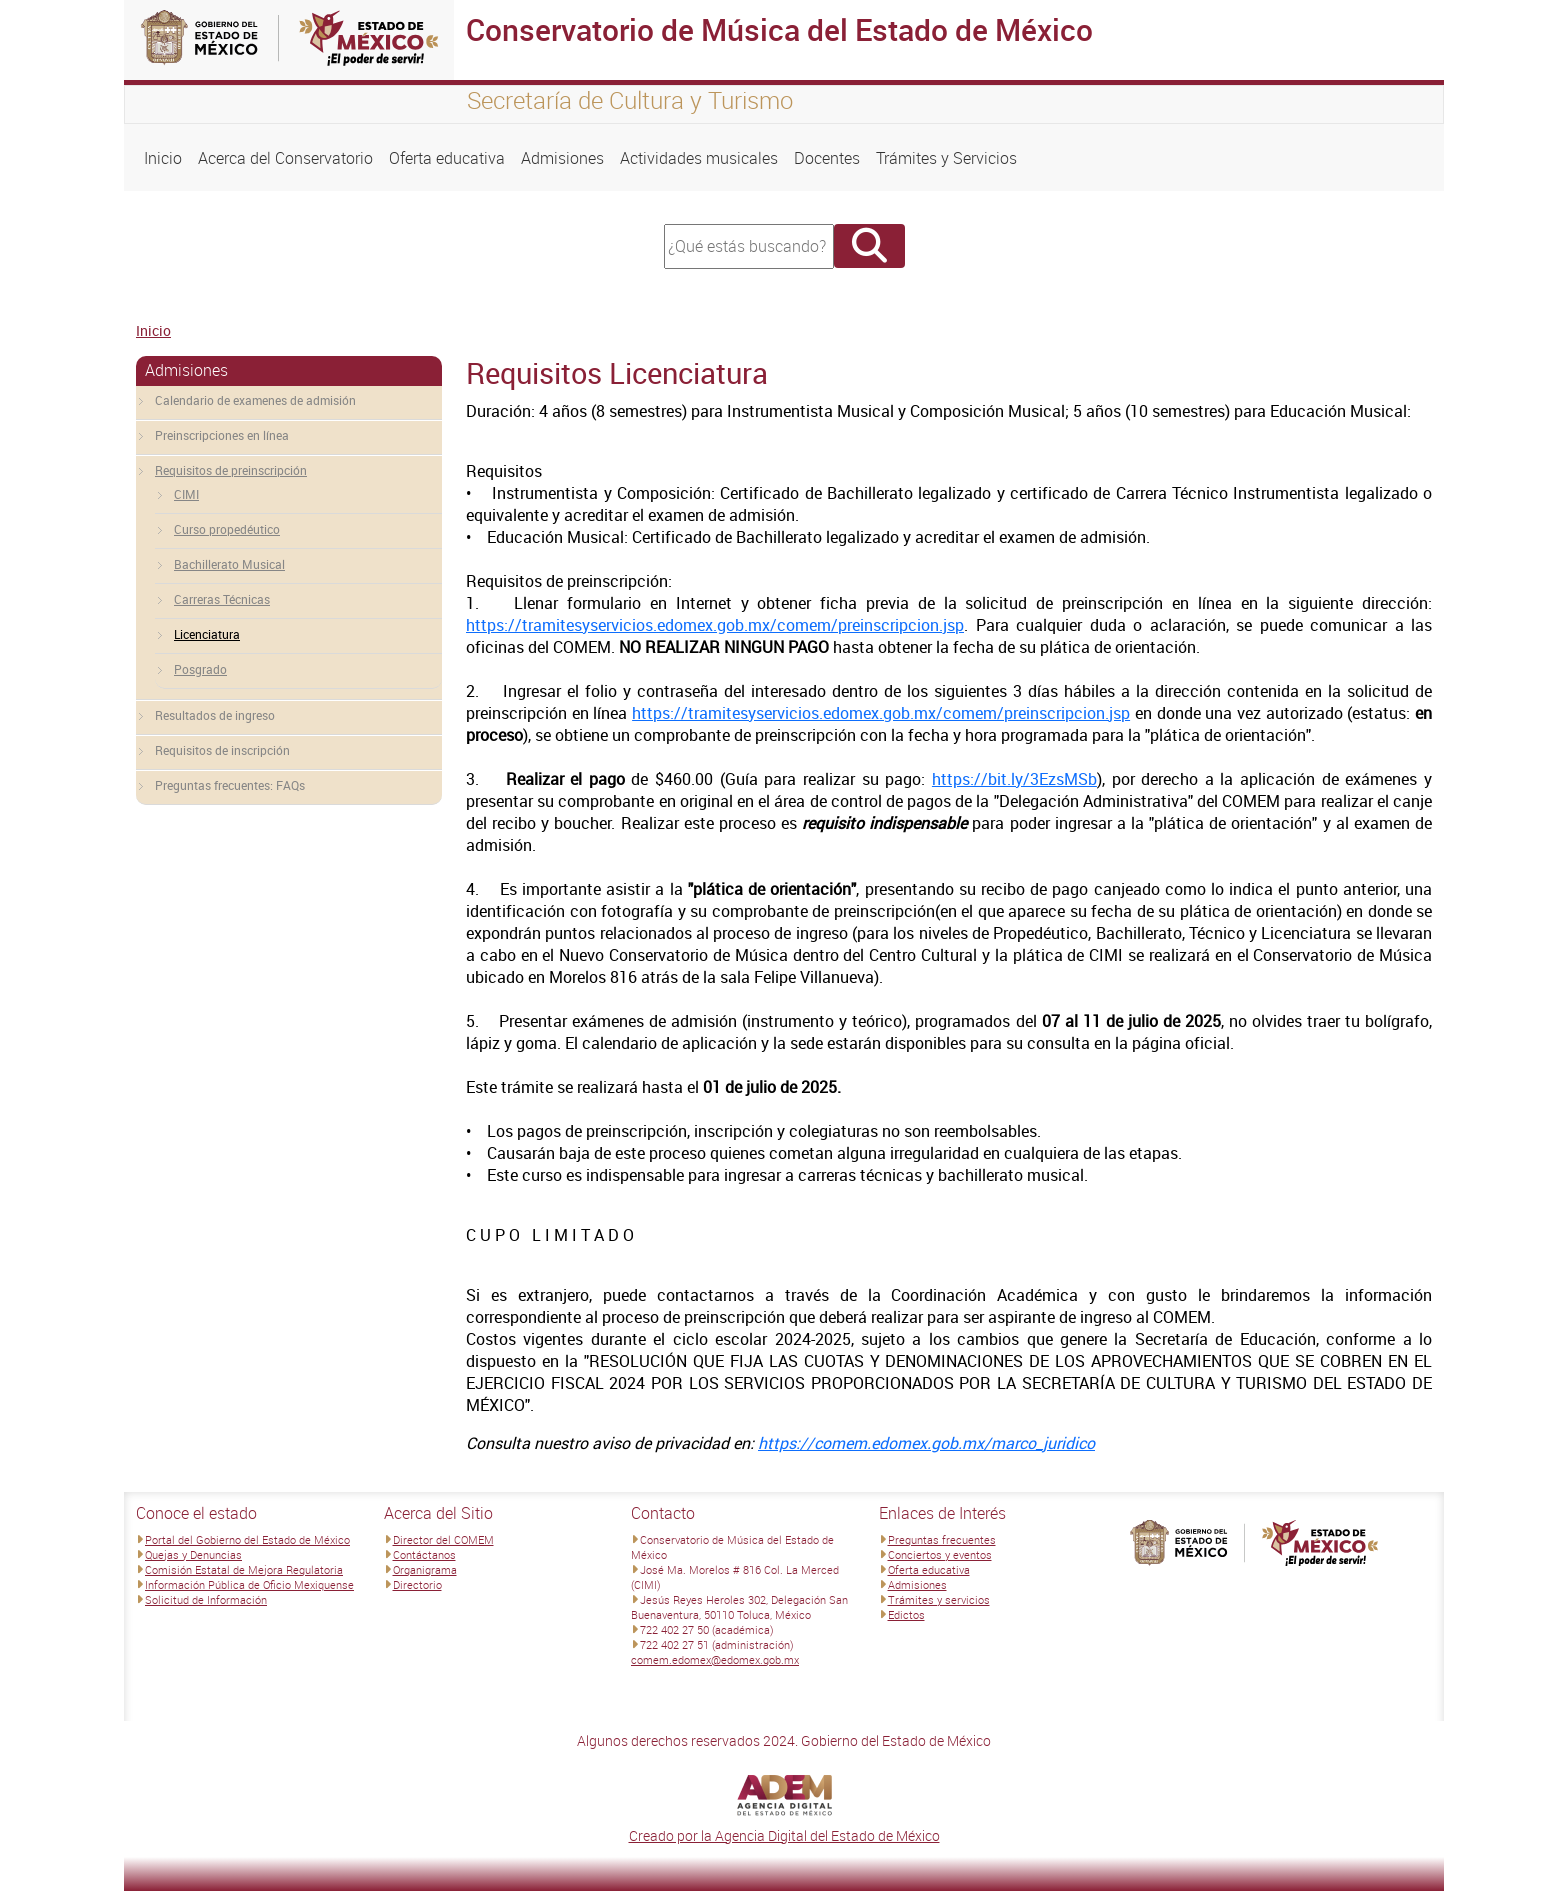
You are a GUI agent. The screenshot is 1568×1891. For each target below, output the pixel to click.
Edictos (906, 1614)
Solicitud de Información (206, 1599)
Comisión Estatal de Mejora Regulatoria (244, 1569)
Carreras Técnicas (222, 599)
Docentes (827, 158)
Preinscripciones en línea (222, 435)
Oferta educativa (447, 158)
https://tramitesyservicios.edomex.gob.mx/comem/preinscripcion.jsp (715, 625)
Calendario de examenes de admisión (255, 400)
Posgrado (200, 669)
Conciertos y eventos (940, 1554)
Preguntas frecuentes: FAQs (230, 785)
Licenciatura (207, 634)
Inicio (163, 158)
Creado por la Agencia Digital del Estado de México (784, 1835)
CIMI (186, 494)
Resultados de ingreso (215, 715)
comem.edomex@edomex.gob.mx (715, 1659)
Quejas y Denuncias (193, 1554)
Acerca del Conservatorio (285, 158)
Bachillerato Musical (229, 564)
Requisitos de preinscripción (231, 470)
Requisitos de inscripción (222, 750)
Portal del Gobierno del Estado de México (247, 1539)
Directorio (417, 1584)
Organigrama (425, 1569)
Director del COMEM (443, 1539)
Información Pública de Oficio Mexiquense (249, 1584)
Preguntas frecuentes (942, 1539)
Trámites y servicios (939, 1599)
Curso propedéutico (227, 529)
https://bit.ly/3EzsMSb (1014, 779)
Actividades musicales (699, 158)
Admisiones (562, 158)
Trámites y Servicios (946, 158)
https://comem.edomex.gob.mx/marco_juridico (926, 1443)
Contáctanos (424, 1554)
